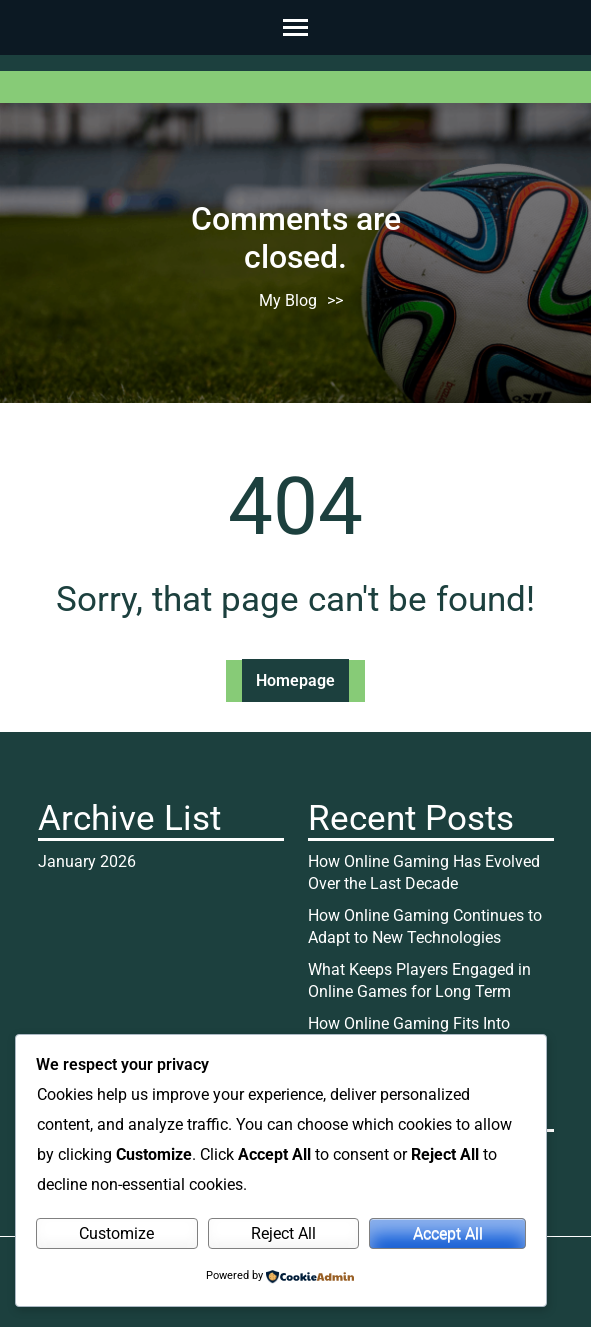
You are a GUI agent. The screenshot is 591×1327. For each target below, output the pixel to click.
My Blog (288, 300)
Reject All (283, 1233)
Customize (116, 1233)
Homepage (295, 680)
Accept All (448, 1233)
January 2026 (87, 861)
